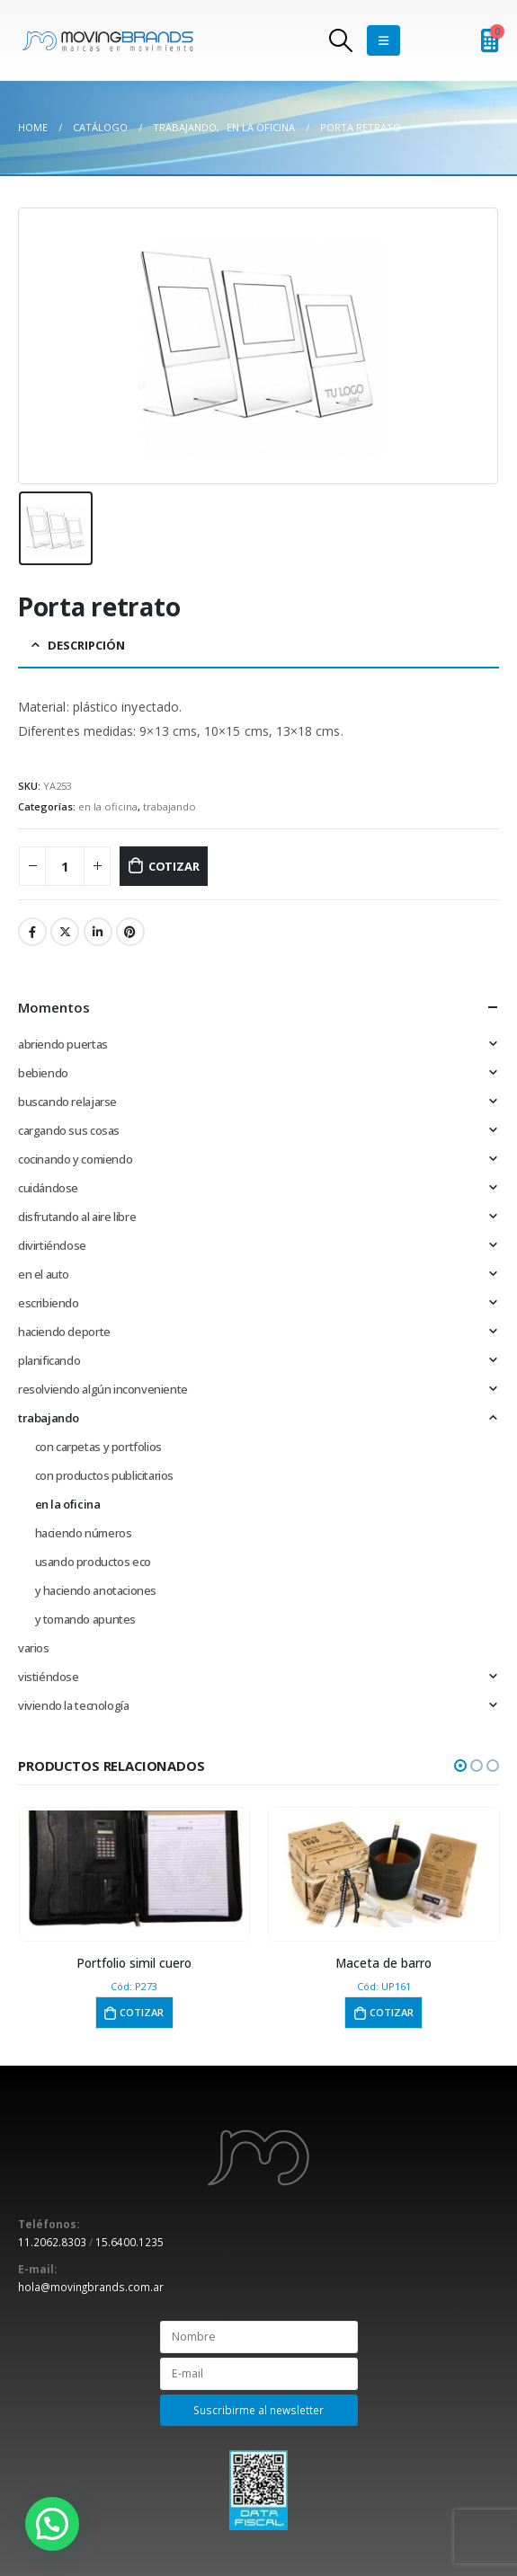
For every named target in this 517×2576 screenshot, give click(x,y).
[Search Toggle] (340, 40)
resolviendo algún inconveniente (103, 1389)
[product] (134, 1868)
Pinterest (130, 931)
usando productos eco (93, 1562)
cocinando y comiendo (75, 1159)
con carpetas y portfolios (98, 1446)
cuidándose (48, 1188)
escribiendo (48, 1303)
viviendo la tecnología (73, 1705)
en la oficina (108, 806)
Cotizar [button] (142, 2012)
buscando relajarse (67, 1101)
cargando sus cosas (69, 1130)
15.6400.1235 (129, 2242)
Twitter (64, 931)
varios (33, 1648)
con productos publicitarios (104, 1475)
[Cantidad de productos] (65, 866)
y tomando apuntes (85, 1619)
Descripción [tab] (86, 645)
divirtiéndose (52, 1245)
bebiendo (43, 1073)
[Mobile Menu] (383, 40)
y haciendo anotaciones (95, 1590)
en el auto (43, 1274)
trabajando (169, 806)
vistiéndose (48, 1677)
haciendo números (83, 1533)
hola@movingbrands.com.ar (91, 2286)
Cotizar (174, 866)
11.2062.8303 (52, 2242)
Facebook (32, 931)
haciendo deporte (64, 1331)
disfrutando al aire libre (77, 1216)
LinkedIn (98, 931)
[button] (460, 1765)
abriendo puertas (63, 1044)
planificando (49, 1360)
